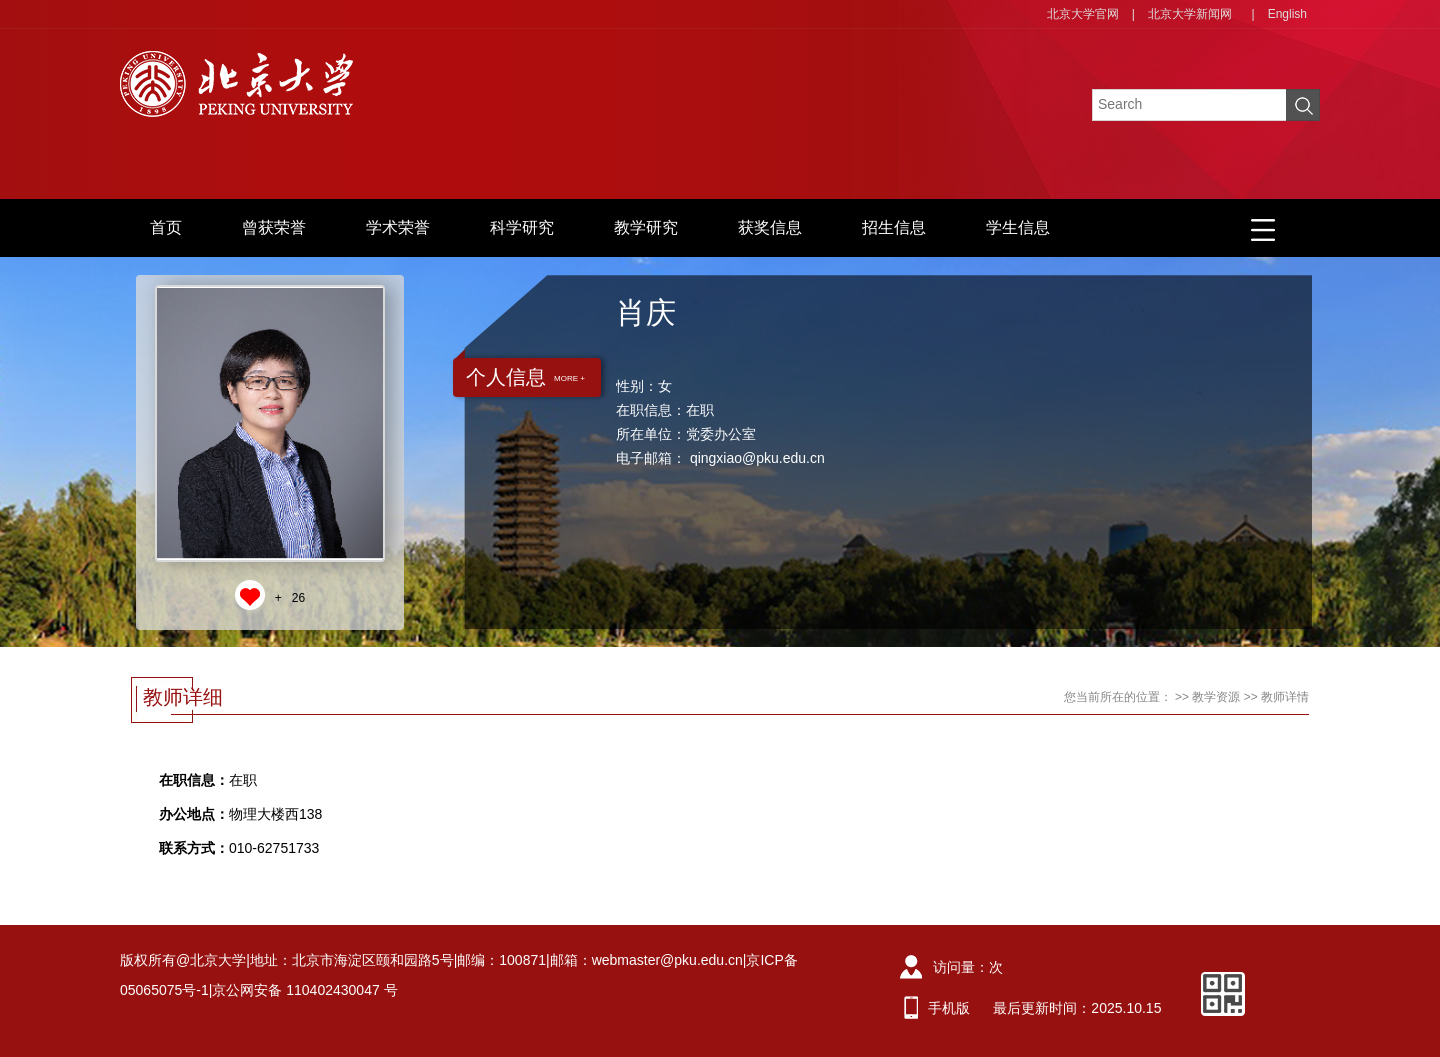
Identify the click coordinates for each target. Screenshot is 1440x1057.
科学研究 (522, 227)
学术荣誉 (398, 227)
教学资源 (1216, 697)
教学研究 (646, 227)
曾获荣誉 (274, 227)
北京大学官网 (1083, 14)
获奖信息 (770, 227)
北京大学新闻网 (1190, 14)
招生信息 (894, 227)
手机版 (949, 1008)
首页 (166, 227)
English (1287, 14)
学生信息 (1018, 227)
